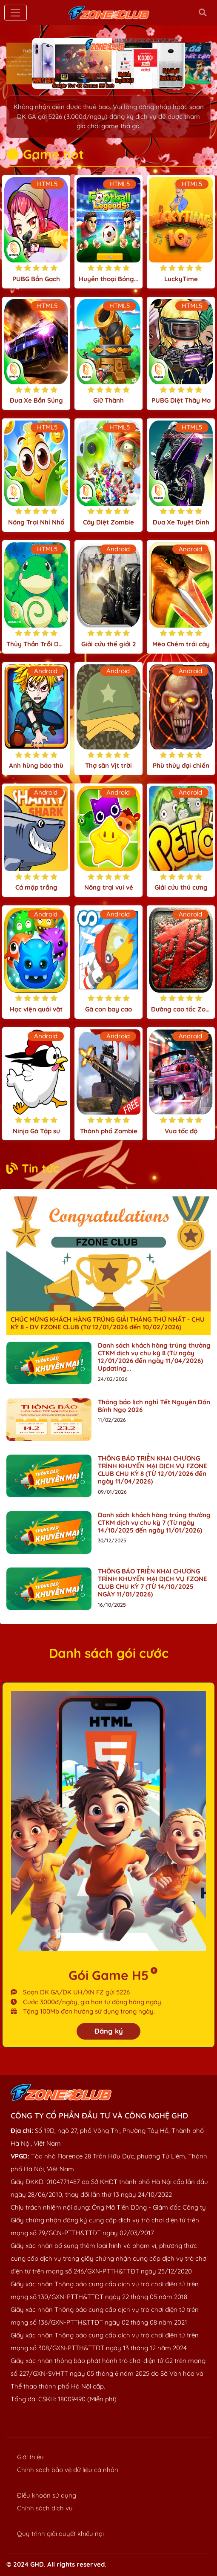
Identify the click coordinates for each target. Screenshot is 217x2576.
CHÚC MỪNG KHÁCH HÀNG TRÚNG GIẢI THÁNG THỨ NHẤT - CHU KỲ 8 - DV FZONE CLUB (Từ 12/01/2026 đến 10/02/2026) (108, 1323)
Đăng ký (108, 2030)
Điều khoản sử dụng (46, 2495)
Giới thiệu (30, 2457)
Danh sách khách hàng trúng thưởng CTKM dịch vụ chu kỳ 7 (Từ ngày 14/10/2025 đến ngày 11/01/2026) (154, 1522)
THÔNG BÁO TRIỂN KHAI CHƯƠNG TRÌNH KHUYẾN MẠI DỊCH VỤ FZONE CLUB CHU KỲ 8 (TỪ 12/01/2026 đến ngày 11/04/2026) (152, 1469)
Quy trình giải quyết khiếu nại (60, 2534)
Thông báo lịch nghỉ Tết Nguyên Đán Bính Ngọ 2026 (154, 1406)
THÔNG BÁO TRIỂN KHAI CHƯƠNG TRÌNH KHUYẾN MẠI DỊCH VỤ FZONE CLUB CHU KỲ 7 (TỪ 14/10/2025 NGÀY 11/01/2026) (152, 1582)
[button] (84, 80)
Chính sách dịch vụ (45, 2508)
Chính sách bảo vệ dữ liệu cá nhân (67, 2470)
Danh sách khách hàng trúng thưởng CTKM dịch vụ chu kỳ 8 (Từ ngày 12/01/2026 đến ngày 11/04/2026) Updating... (154, 1356)
